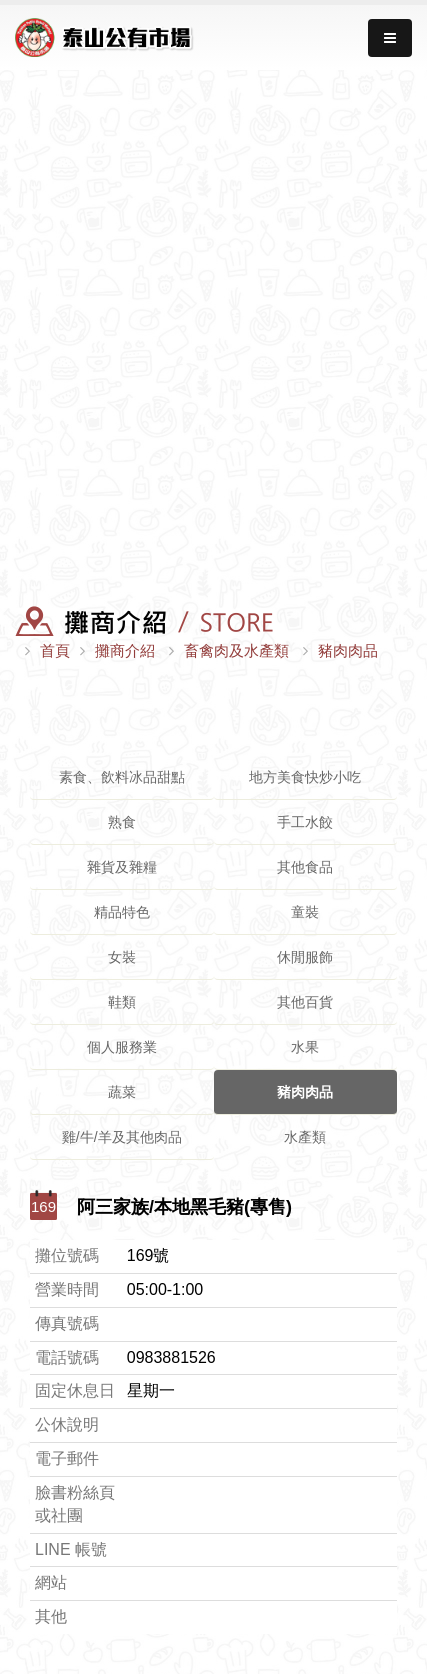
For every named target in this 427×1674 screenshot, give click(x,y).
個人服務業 (122, 1047)
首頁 (55, 650)
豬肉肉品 (348, 650)
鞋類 (122, 1002)
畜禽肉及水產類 (236, 650)
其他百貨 (305, 1002)
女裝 (122, 957)
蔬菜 (122, 1092)
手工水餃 (305, 822)
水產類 (305, 1137)
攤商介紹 (125, 650)
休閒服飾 (305, 957)
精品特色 (122, 912)
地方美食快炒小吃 (305, 777)
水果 (305, 1047)
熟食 (122, 822)
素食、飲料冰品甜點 (122, 777)
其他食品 (305, 867)
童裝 (305, 912)
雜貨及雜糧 (122, 867)
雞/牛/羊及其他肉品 (122, 1137)
